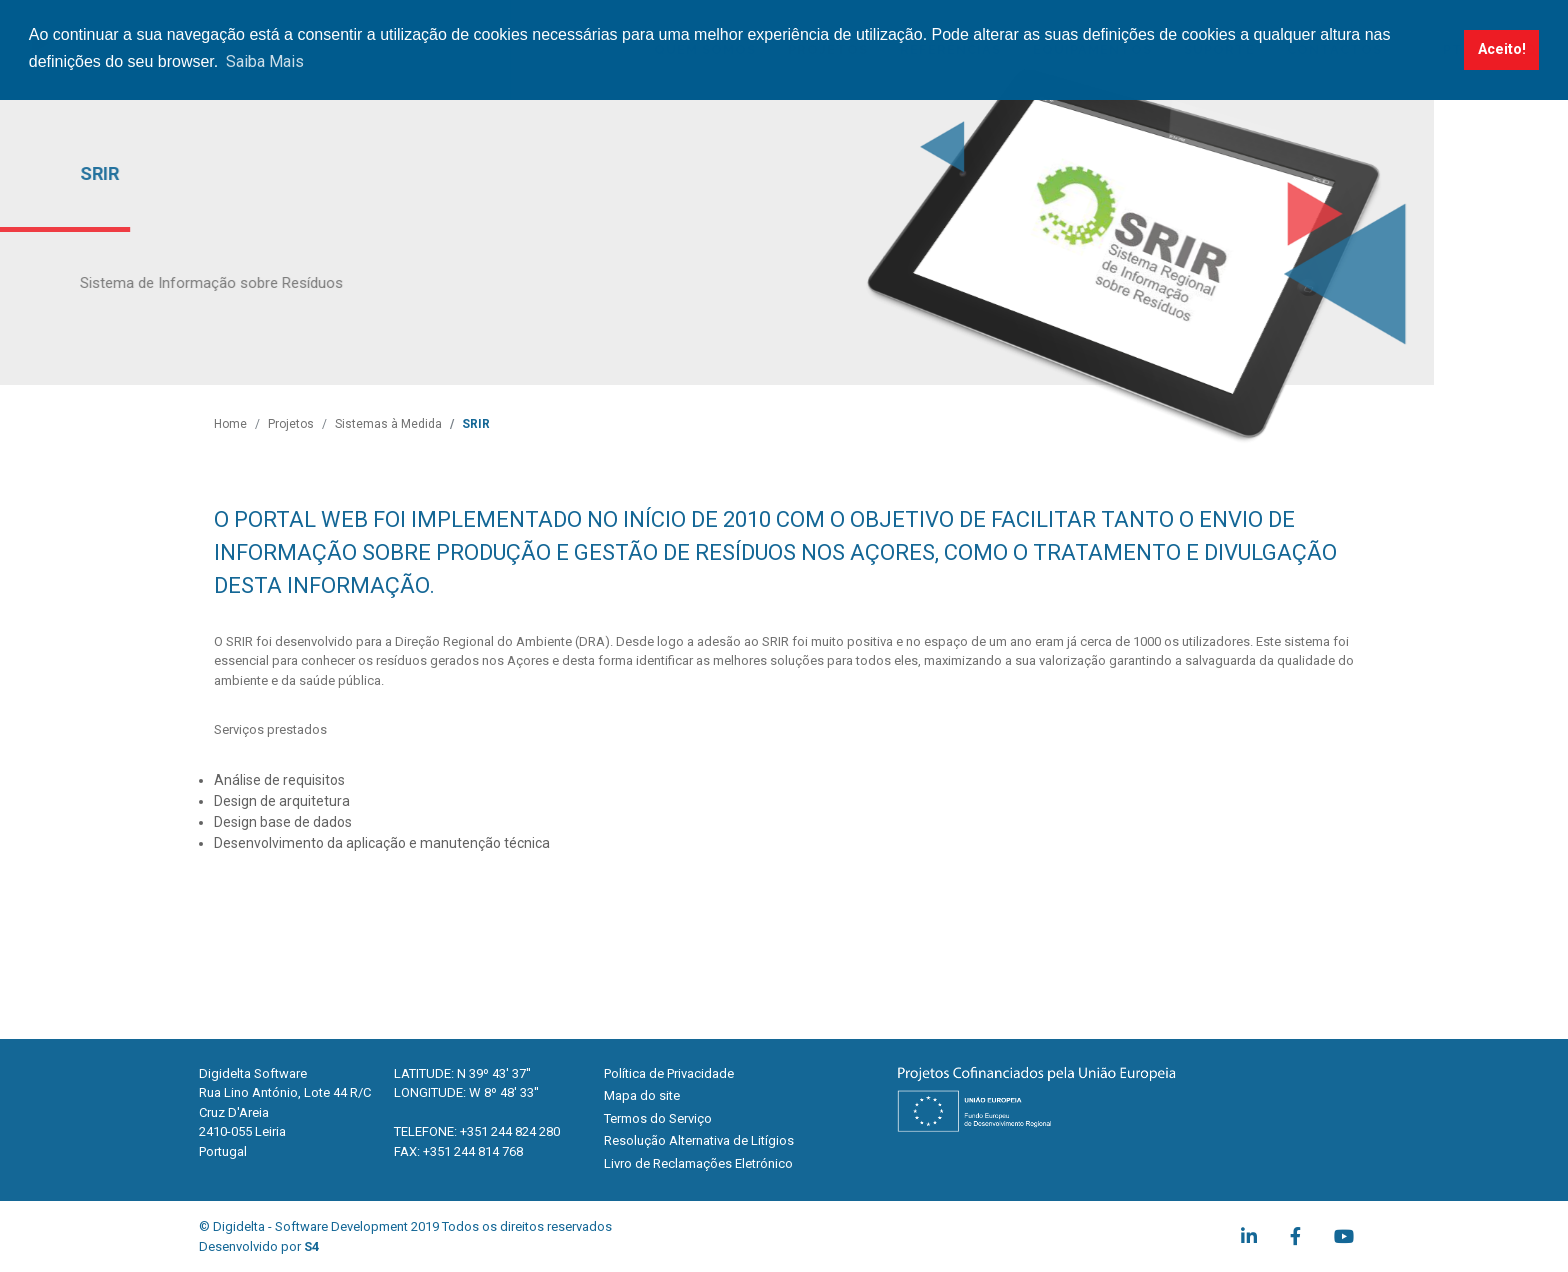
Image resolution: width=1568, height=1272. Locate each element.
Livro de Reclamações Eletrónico (698, 1163)
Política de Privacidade (669, 1073)
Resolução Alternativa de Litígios (699, 1140)
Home (230, 424)
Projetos (291, 424)
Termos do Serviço (658, 1118)
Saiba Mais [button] (265, 61)
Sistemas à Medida (388, 424)
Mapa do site (642, 1095)
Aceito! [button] (1502, 49)
